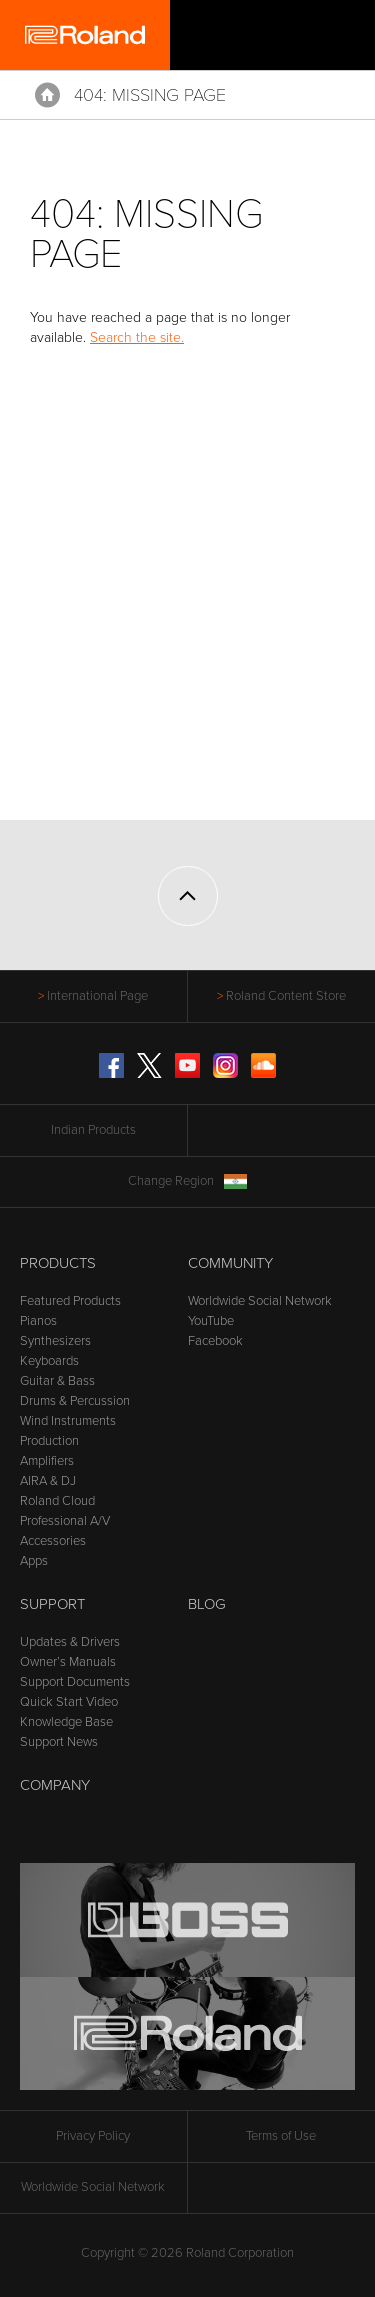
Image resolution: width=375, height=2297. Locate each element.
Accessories (53, 1541)
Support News (59, 1742)
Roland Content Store (286, 996)
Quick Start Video (69, 1702)
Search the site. (137, 337)
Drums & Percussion (75, 1401)
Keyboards (49, 1361)
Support (52, 1604)
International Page (97, 996)
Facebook (215, 1341)
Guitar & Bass (57, 1381)
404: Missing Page (150, 95)
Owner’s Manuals (68, 1662)
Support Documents (75, 1682)
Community (230, 1263)
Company (55, 1785)
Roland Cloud (57, 1501)
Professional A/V (65, 1521)
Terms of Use (281, 2136)
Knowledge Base (66, 1722)
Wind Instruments (68, 1421)
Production (49, 1441)
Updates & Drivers (70, 1642)
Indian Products (93, 1130)
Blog (207, 1604)
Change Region (187, 1181)
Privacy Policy (93, 2136)
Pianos (38, 1321)
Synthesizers (55, 1341)
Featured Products (70, 1301)
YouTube (211, 1321)
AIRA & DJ (48, 1481)
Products (58, 1263)
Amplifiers (47, 1461)
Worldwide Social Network (260, 1301)
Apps (34, 1561)
